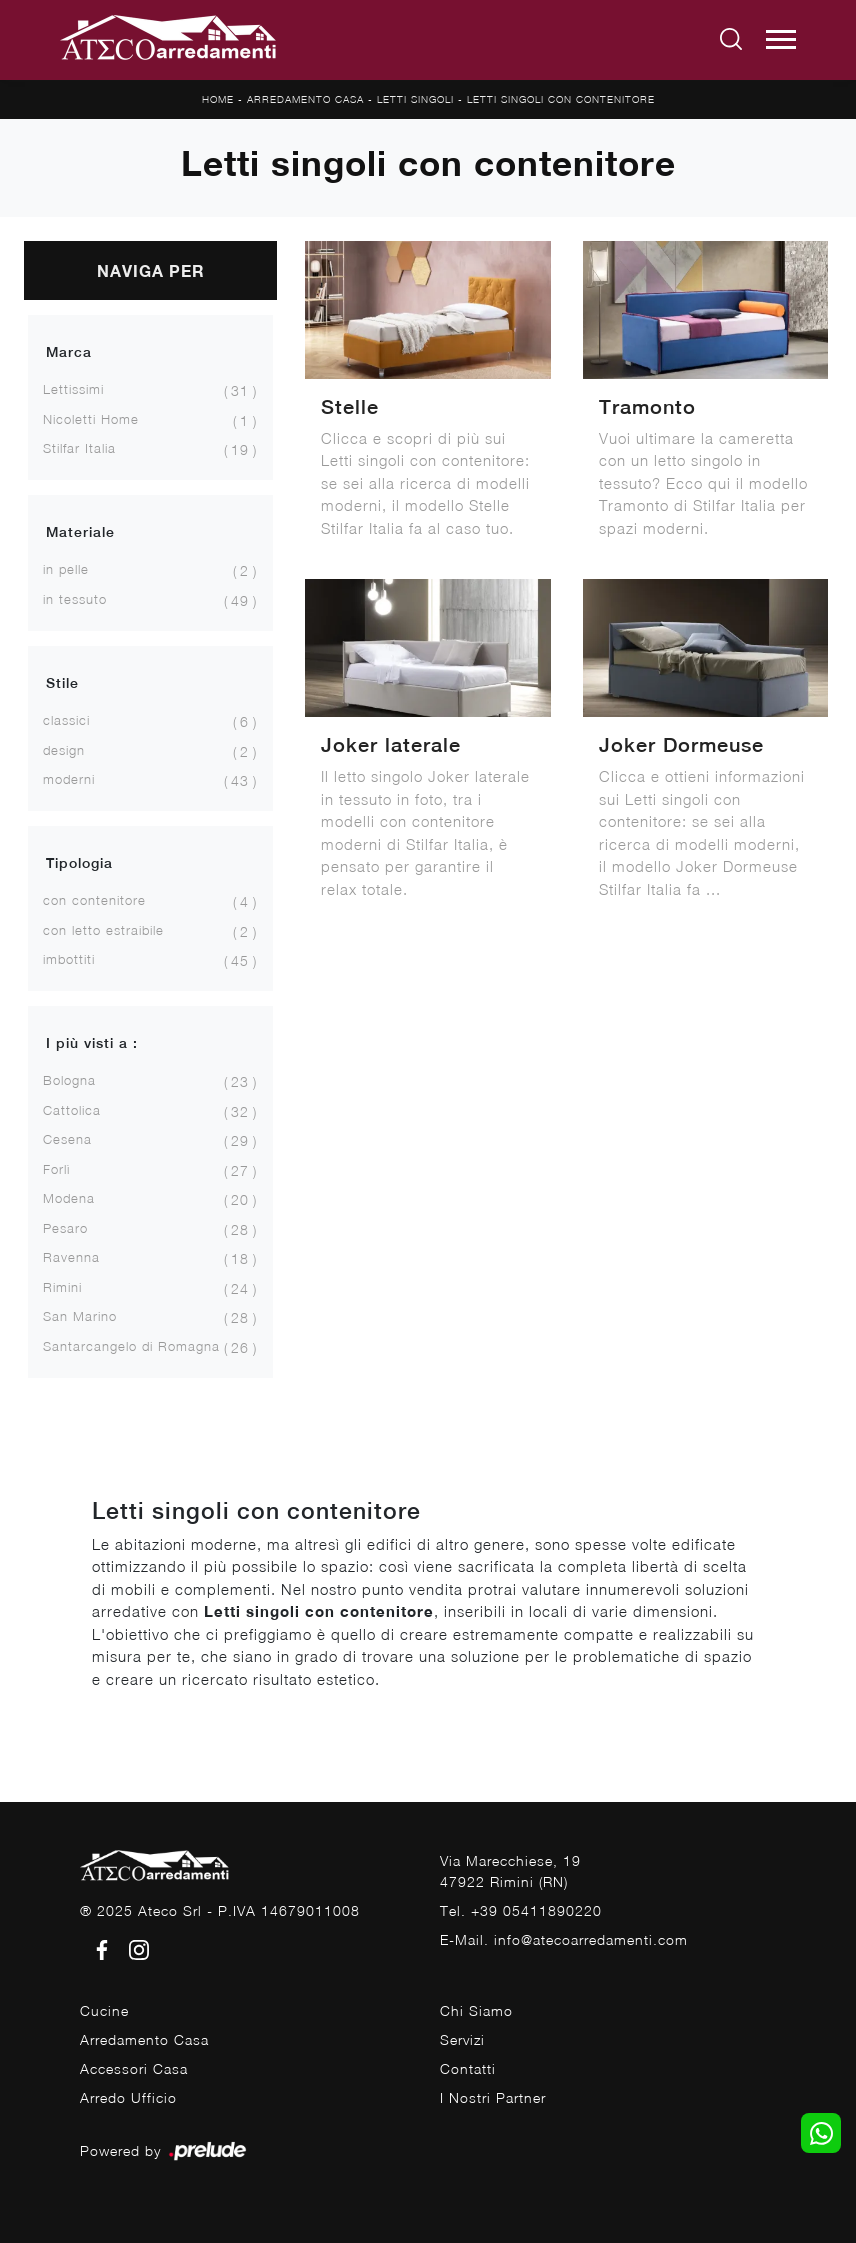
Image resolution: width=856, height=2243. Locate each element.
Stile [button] (62, 683)
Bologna (69, 1080)
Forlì (56, 1169)
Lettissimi (73, 389)
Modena (69, 1198)
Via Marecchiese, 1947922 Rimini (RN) (510, 1871)
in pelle (66, 569)
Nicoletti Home (91, 419)
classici (66, 720)
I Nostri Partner (493, 2097)
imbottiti (69, 959)
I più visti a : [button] (92, 1043)
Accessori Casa (134, 2068)
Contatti (468, 2068)
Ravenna (71, 1257)
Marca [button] (69, 352)
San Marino (80, 1316)
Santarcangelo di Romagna (131, 1346)
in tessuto (75, 599)
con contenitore (94, 900)
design (64, 750)
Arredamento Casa (305, 99)
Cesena (67, 1139)
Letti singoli (415, 99)
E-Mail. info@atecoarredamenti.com (564, 1939)
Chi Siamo (476, 2010)
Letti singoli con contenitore (561, 99)
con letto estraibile (103, 930)
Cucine (104, 2010)
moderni (69, 779)
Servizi (462, 2039)
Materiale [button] (80, 532)
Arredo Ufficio (128, 2097)
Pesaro (65, 1228)
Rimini (62, 1287)
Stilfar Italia (79, 448)
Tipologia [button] (79, 863)
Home (218, 99)
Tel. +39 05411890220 (521, 1910)
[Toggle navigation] (781, 40)
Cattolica (72, 1110)
